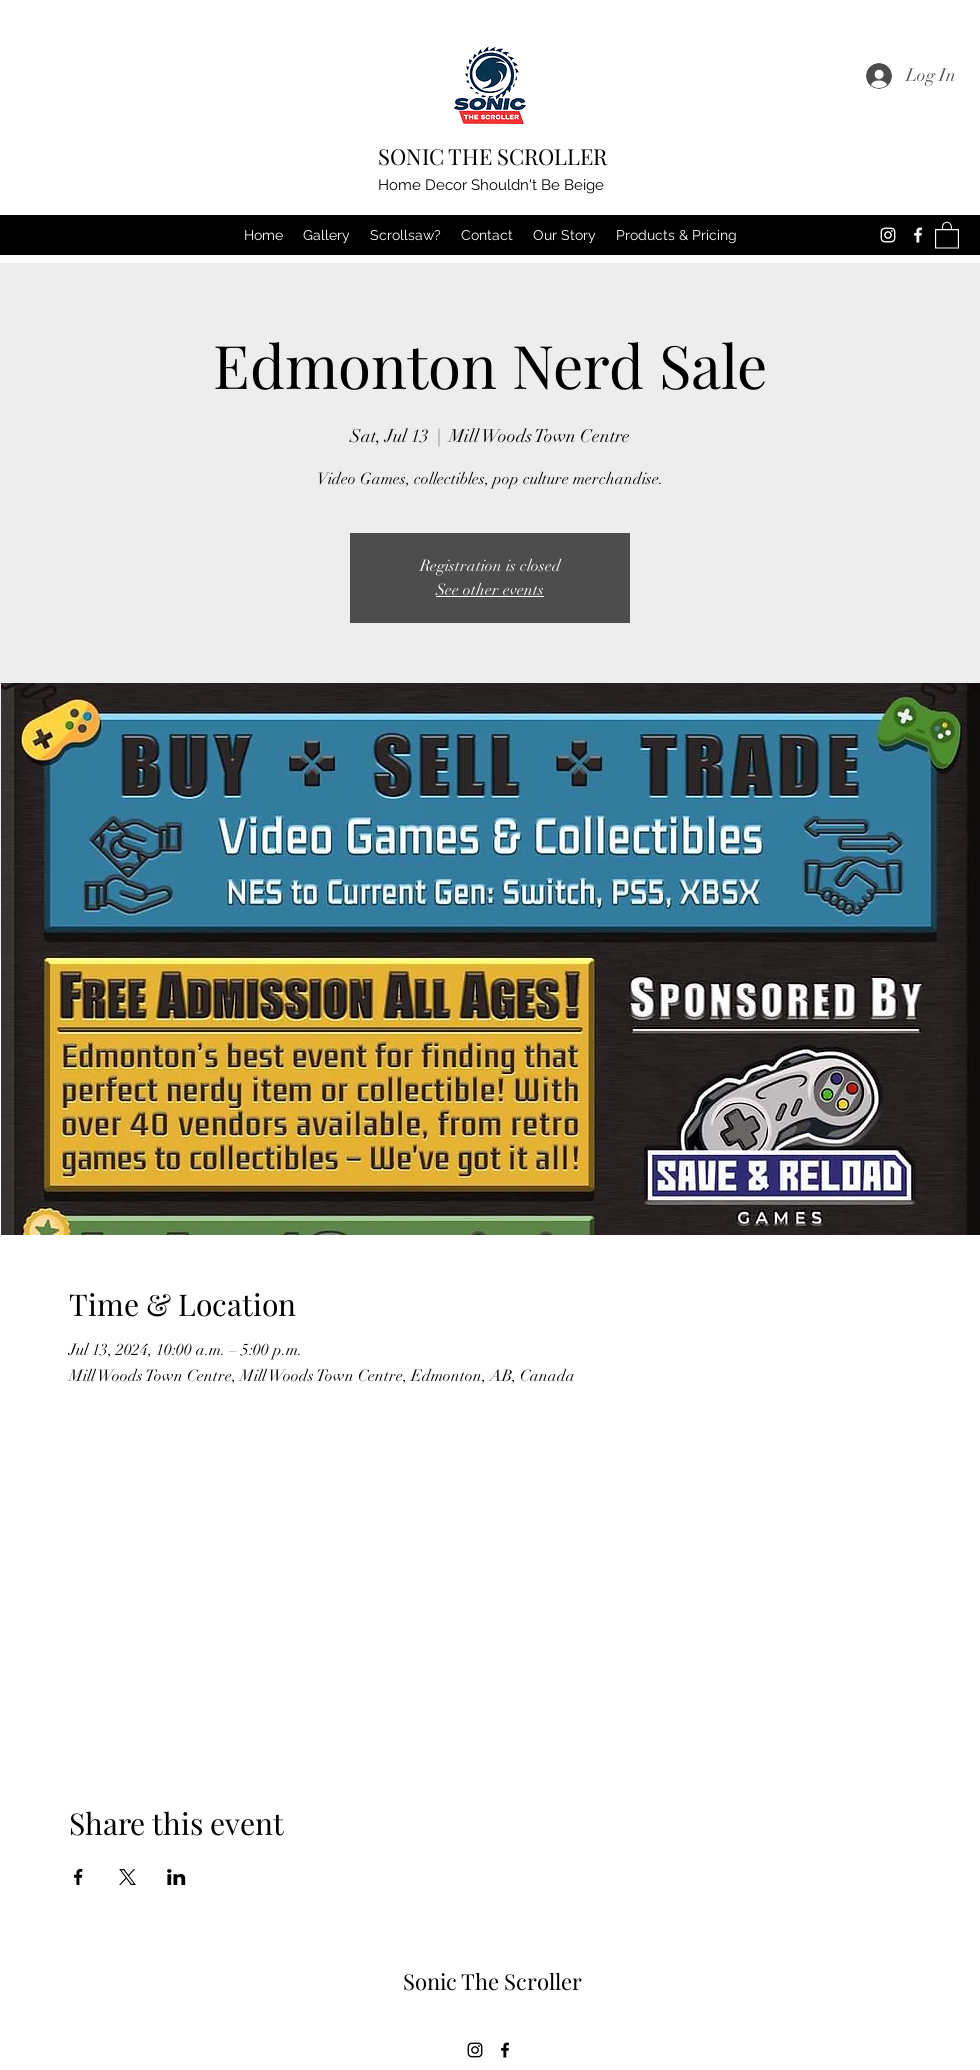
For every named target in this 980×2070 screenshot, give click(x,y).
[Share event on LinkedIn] (176, 1877)
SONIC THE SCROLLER (492, 156)
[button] (947, 234)
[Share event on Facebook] (78, 1877)
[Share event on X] (127, 1877)
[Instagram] (888, 235)
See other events (490, 590)
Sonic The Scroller (492, 1981)
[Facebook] (918, 235)
